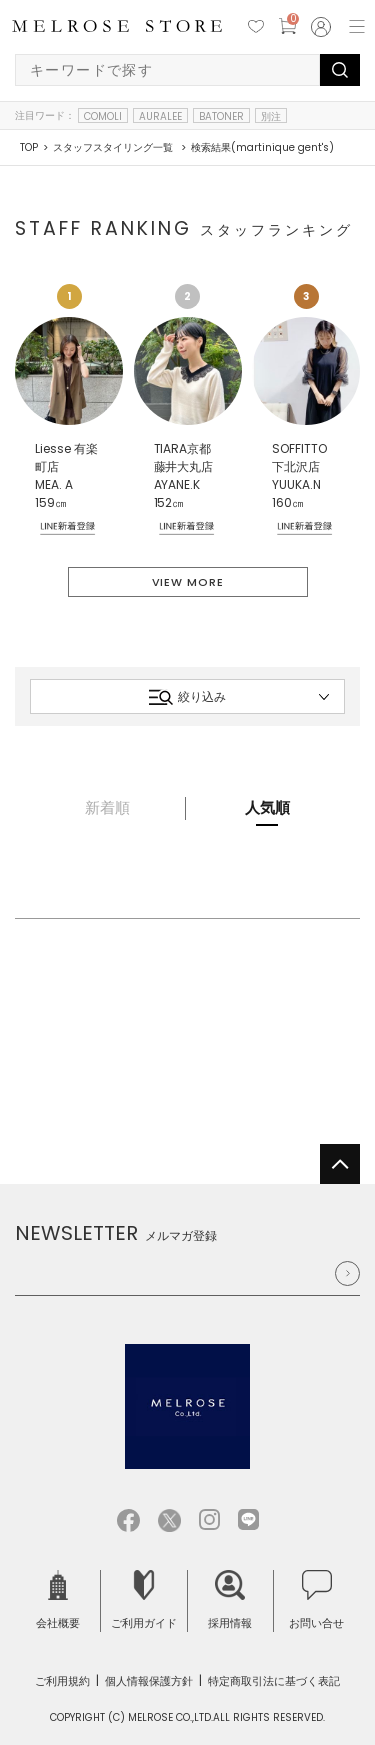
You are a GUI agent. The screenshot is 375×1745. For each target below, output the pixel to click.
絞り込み (187, 696)
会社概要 (58, 1600)
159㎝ (51, 502)
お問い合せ (316, 1600)
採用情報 (230, 1600)
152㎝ (169, 502)
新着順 (107, 807)
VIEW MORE (188, 582)
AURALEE (160, 116)
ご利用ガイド (144, 1600)
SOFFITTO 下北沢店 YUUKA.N (299, 466)
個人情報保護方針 (149, 1681)
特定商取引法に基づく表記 (274, 1681)
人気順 (267, 807)
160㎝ (288, 502)
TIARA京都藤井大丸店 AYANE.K (184, 466)
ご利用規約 (62, 1681)
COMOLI (103, 116)
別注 (271, 116)
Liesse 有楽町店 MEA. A (66, 466)
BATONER (221, 116)
